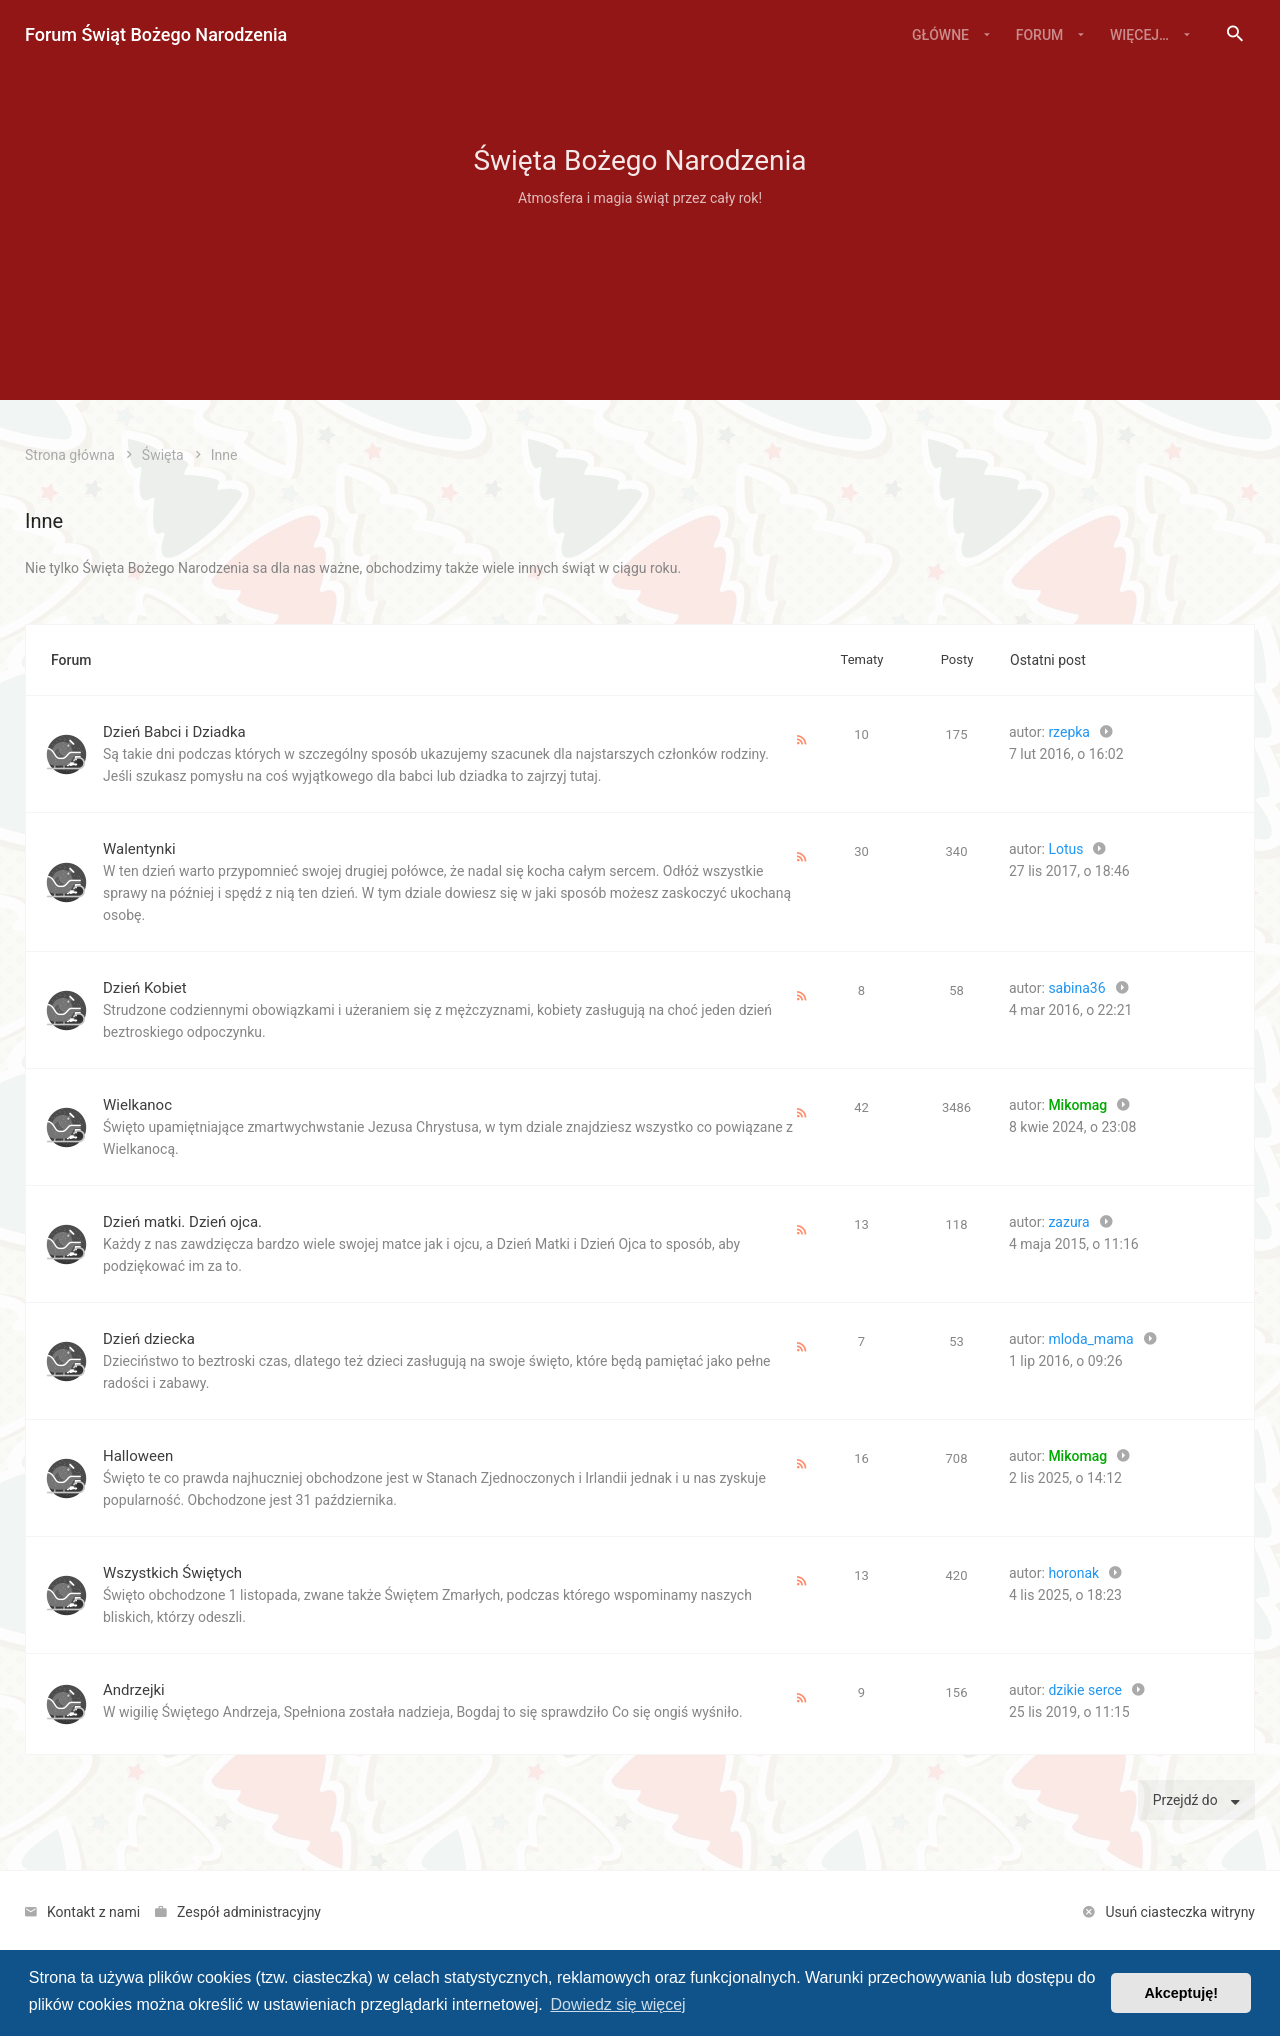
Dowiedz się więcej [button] (617, 2004)
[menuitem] (1235, 35)
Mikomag (1077, 1105)
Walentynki (139, 849)
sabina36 (1076, 988)
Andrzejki (134, 1690)
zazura (1068, 1222)
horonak (1073, 1573)
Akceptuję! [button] (1181, 1993)
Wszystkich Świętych (172, 1573)
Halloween (138, 1456)
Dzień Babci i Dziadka (174, 732)
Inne (44, 521)
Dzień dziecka (149, 1339)
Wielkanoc (137, 1105)
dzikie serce (1085, 1690)
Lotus (1065, 849)
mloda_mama (1090, 1339)
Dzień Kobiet (145, 988)
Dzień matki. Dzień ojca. (182, 1222)
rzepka (1069, 732)
